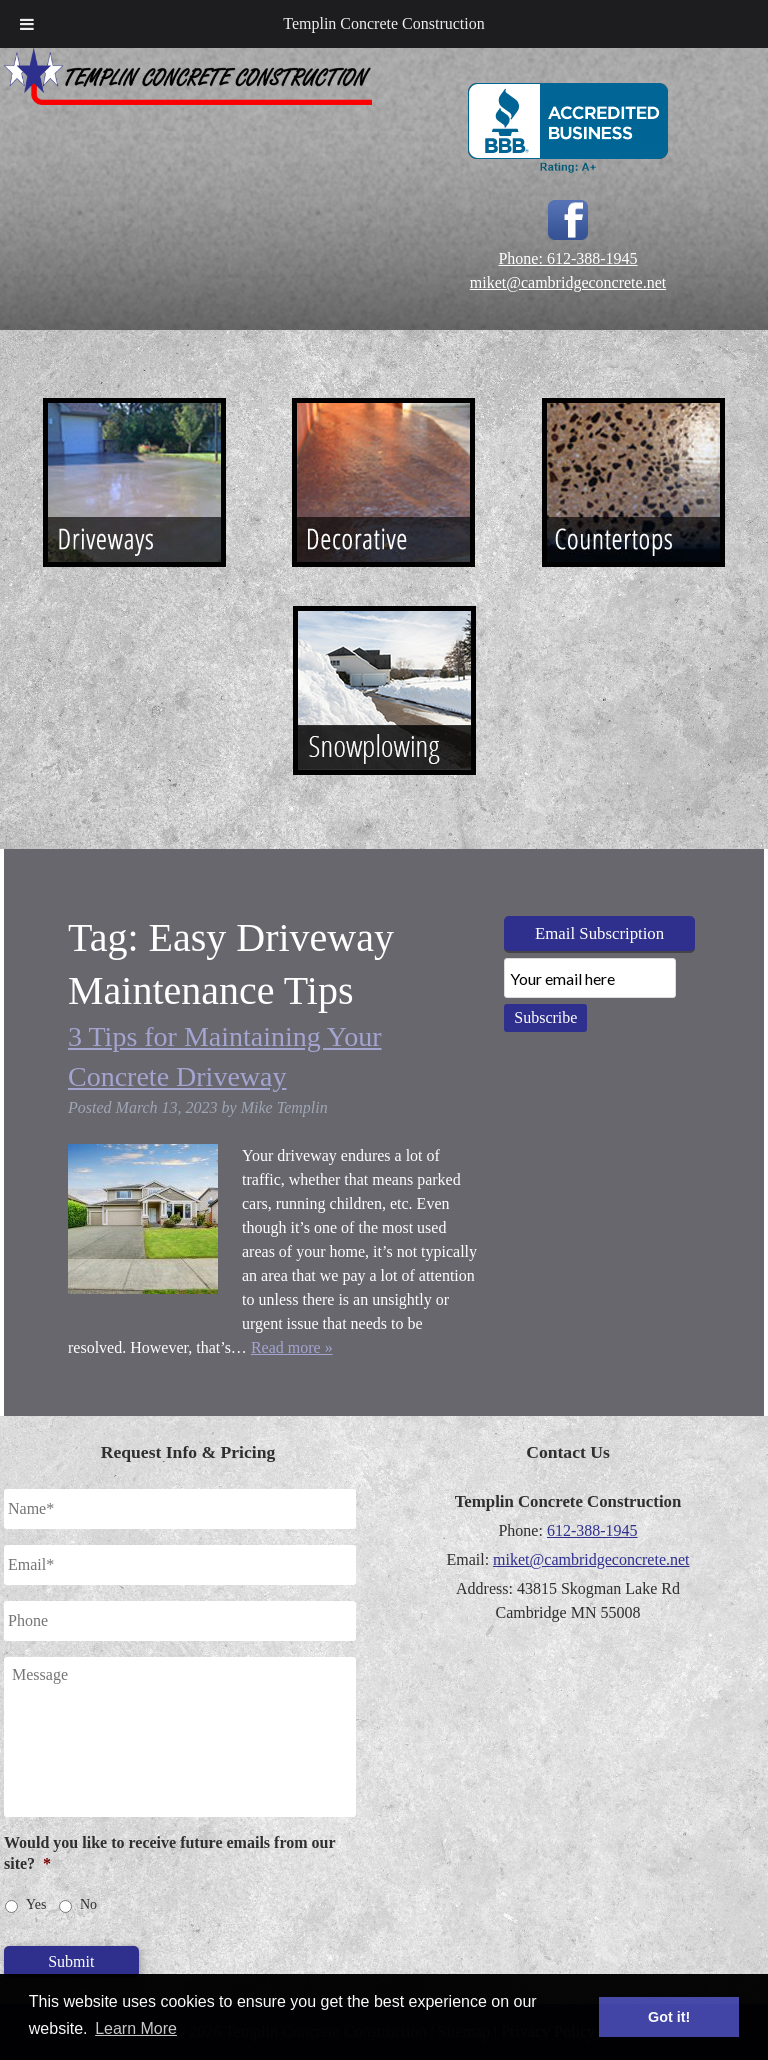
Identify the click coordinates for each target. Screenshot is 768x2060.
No (88, 1904)
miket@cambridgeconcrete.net (568, 282)
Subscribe (545, 1017)
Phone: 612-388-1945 (567, 258)
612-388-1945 (592, 1530)
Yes (36, 1904)
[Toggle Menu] (27, 24)
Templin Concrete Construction (384, 23)
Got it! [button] (669, 2017)
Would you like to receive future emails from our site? (169, 1853)
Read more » (292, 1347)
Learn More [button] (136, 2028)
